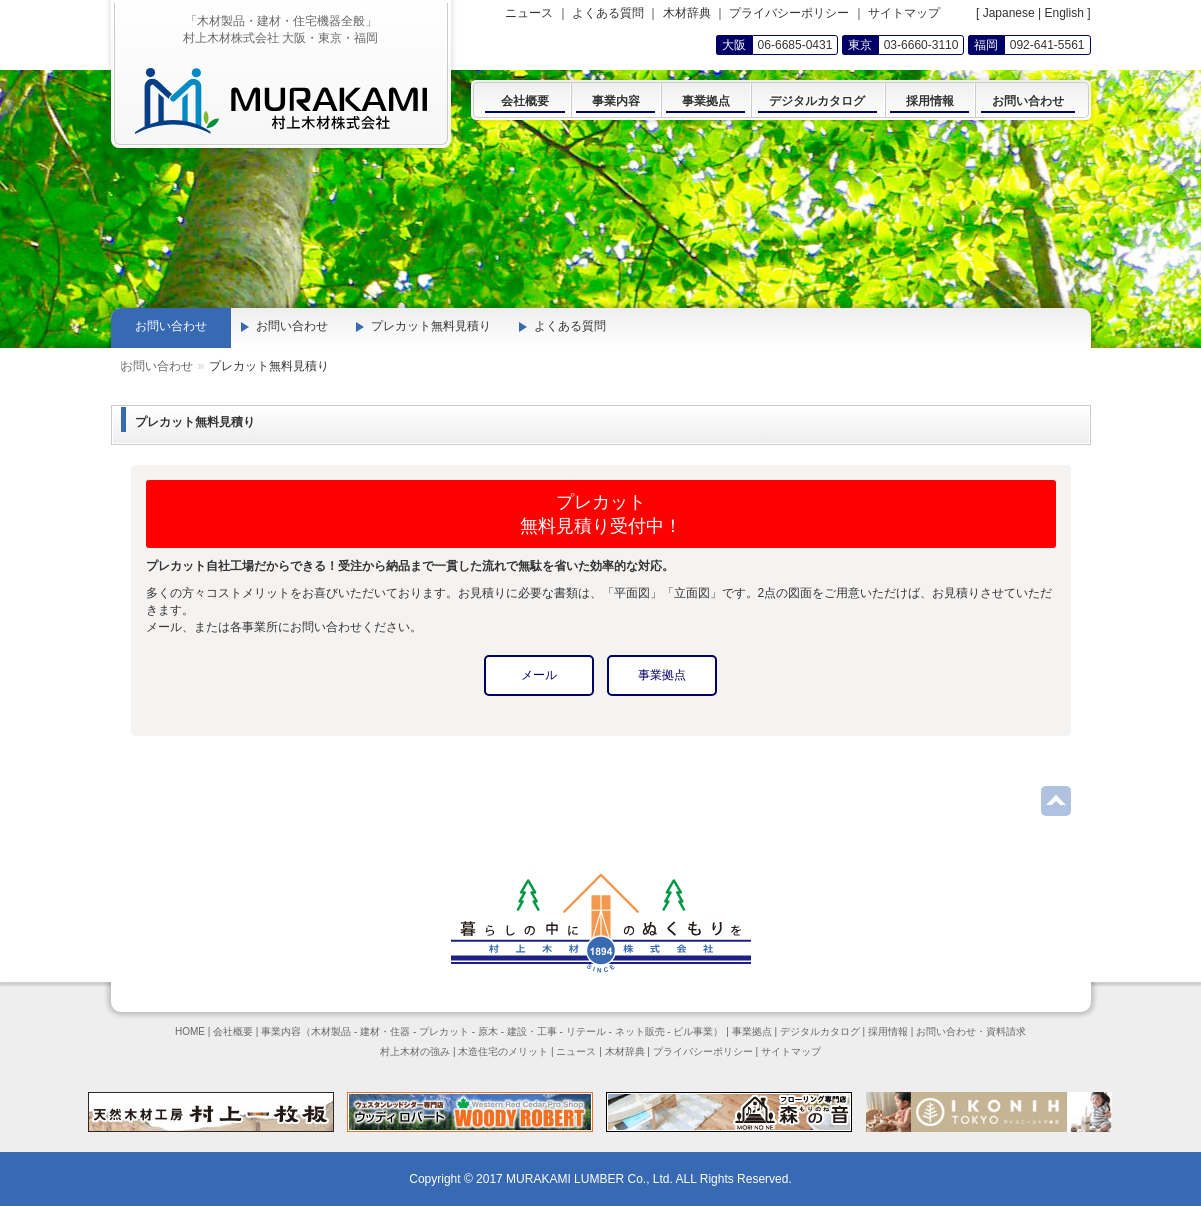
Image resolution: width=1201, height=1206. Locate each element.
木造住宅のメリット (503, 1051)
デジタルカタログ (820, 1031)
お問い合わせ (205, 366)
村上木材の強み (415, 1051)
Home (137, 366)
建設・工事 (532, 1031)
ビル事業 (693, 1031)
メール (539, 675)
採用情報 (888, 1031)
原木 (488, 1031)
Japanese (1009, 13)
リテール (586, 1031)
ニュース (529, 13)
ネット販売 (640, 1031)
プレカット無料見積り (431, 326)
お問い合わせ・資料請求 (971, 1031)
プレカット (444, 1031)
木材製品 (331, 1031)
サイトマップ (904, 13)
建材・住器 (385, 1031)
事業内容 (281, 1031)
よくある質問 (608, 13)
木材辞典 (687, 13)
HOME (190, 1031)
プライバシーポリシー (789, 13)
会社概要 (233, 1031)
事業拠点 (662, 675)
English (1063, 13)
